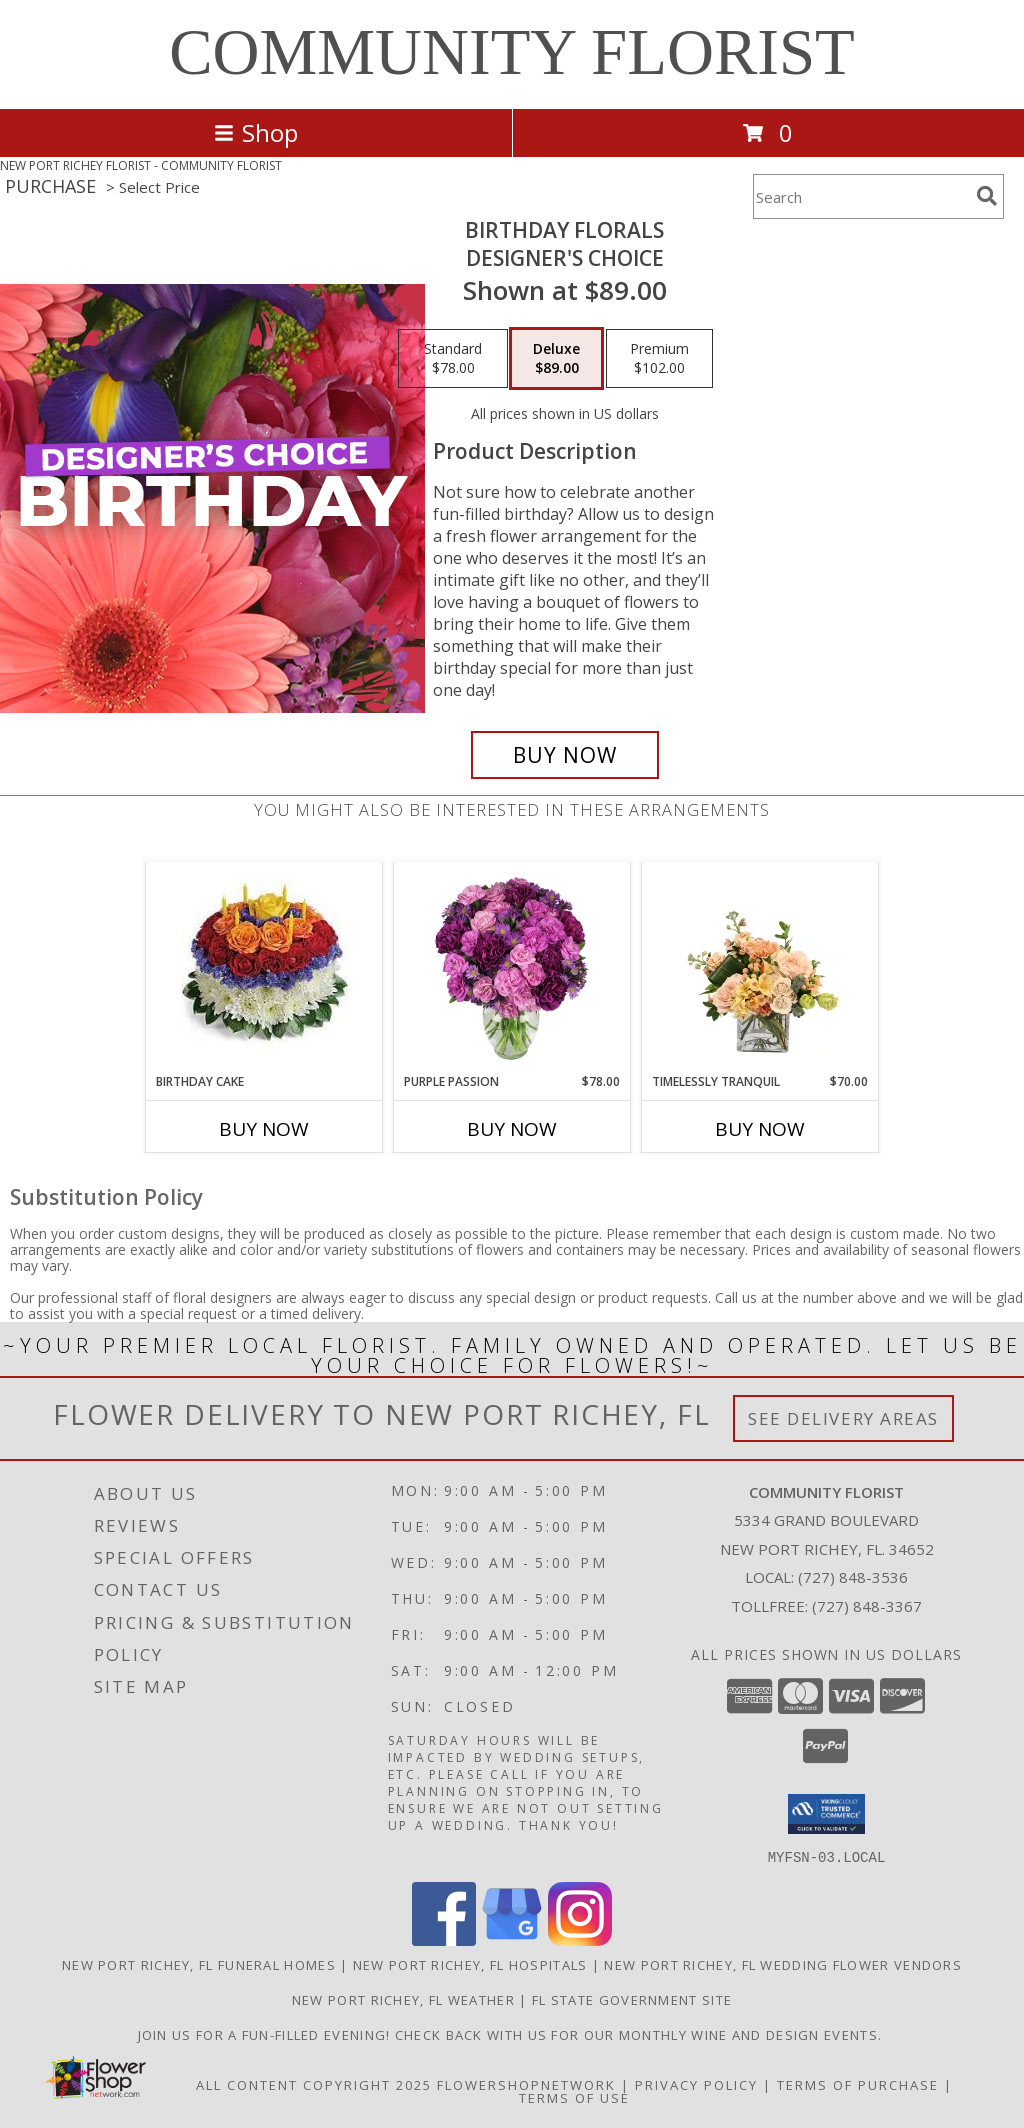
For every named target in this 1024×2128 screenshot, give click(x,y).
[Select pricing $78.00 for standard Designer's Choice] (453, 359)
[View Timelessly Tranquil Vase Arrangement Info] (760, 967)
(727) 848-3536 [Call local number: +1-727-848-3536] (853, 1577)
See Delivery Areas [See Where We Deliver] (843, 1418)
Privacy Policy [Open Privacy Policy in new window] (696, 2084)
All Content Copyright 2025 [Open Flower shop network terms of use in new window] (314, 2084)
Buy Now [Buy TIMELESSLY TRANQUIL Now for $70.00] (760, 1129)
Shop (256, 132)
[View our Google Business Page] (512, 1939)
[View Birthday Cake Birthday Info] (264, 967)
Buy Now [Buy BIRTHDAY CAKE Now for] (264, 1129)
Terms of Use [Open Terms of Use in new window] (574, 2097)
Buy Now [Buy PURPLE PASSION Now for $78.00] (512, 1129)
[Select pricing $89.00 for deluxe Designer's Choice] (556, 359)
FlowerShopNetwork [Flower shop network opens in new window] (526, 2084)
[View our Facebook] (444, 1939)
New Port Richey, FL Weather (403, 1999)
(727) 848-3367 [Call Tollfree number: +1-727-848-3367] (867, 1606)
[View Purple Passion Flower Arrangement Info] (512, 967)
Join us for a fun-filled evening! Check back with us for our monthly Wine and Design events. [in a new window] (512, 2034)
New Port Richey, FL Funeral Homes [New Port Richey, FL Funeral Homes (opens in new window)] (199, 1964)
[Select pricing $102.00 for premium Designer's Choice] (659, 359)
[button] (826, 1814)
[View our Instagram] (580, 1939)
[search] (987, 196)
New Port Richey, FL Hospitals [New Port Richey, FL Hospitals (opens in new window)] (470, 1964)
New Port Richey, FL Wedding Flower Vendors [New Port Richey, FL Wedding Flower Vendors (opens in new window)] (783, 1964)
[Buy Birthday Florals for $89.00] (565, 755)
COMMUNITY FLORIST (512, 52)
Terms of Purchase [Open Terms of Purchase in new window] (858, 2084)
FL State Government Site (632, 1999)
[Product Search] (861, 196)
